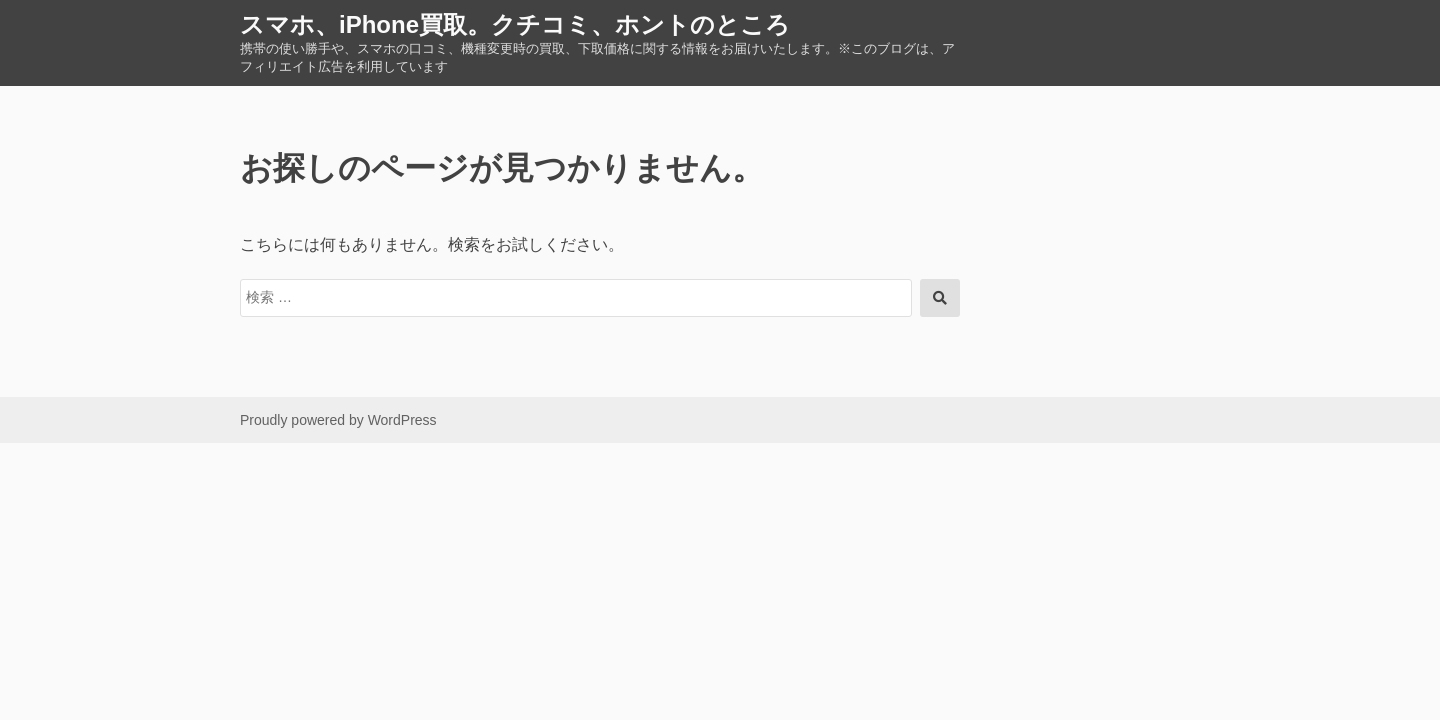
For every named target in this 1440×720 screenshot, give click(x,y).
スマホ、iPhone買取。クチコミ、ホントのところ (515, 24)
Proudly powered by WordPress (338, 420)
